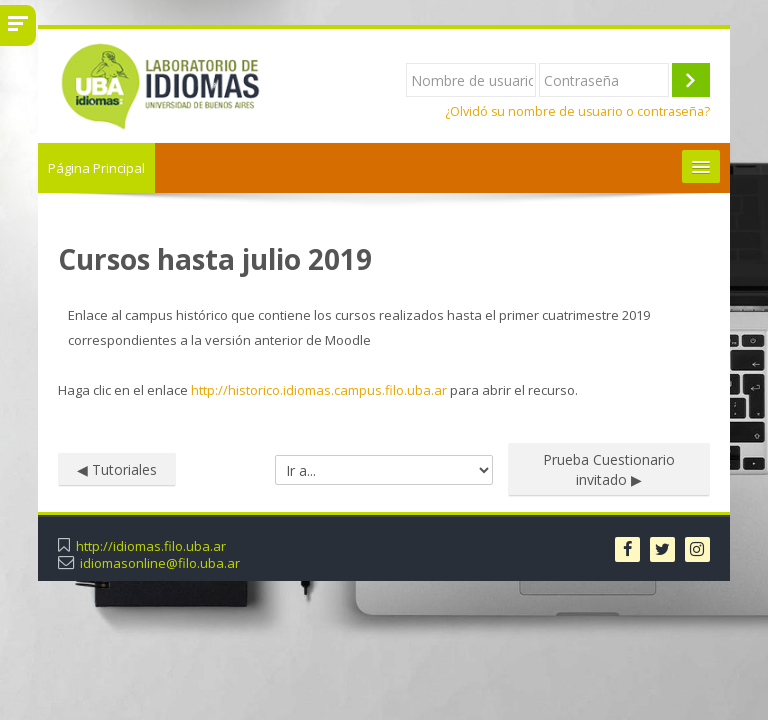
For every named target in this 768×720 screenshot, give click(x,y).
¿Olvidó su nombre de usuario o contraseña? (577, 111)
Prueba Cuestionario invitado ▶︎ (609, 469)
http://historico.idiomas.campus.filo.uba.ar (319, 390)
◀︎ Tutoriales (117, 469)
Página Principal (96, 168)
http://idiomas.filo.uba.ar (151, 546)
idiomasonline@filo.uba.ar (160, 563)
